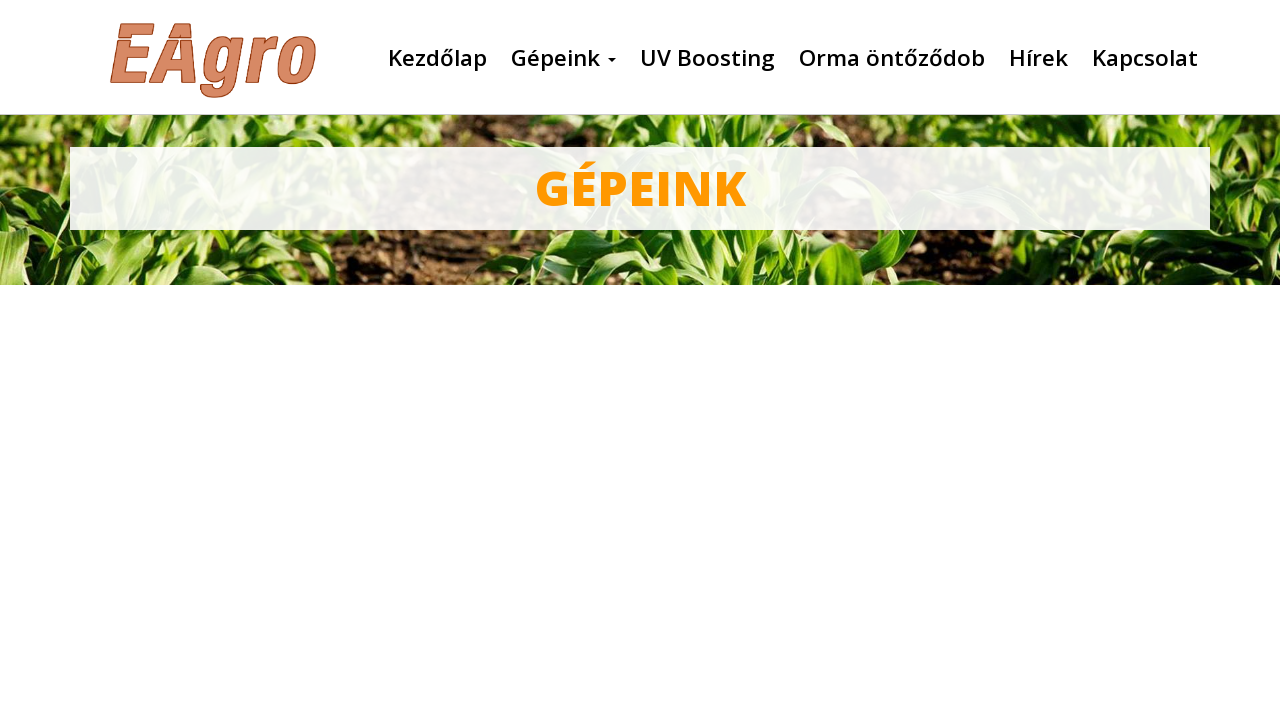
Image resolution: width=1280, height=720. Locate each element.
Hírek (1038, 58)
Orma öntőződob (892, 58)
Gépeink (563, 58)
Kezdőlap (437, 58)
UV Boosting (707, 58)
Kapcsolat (1145, 58)
